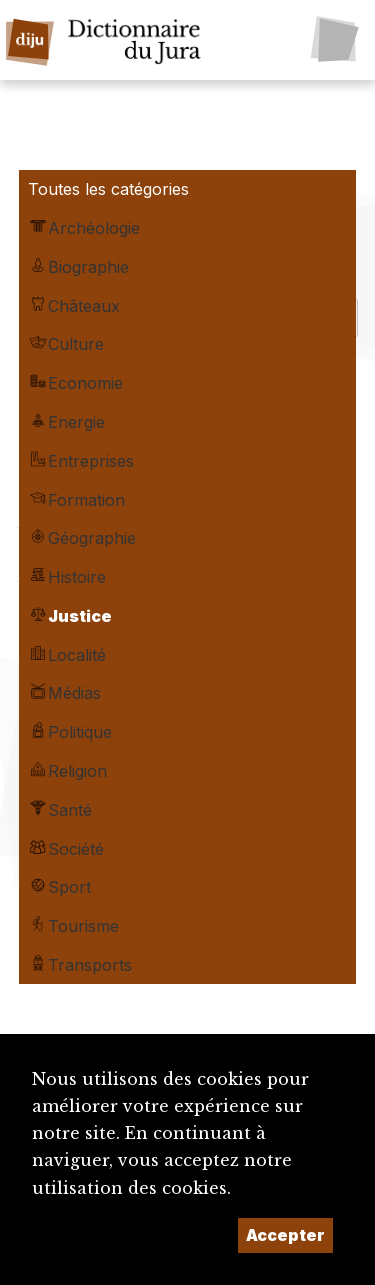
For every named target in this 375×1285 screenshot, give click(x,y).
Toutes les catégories (108, 189)
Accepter (285, 1235)
